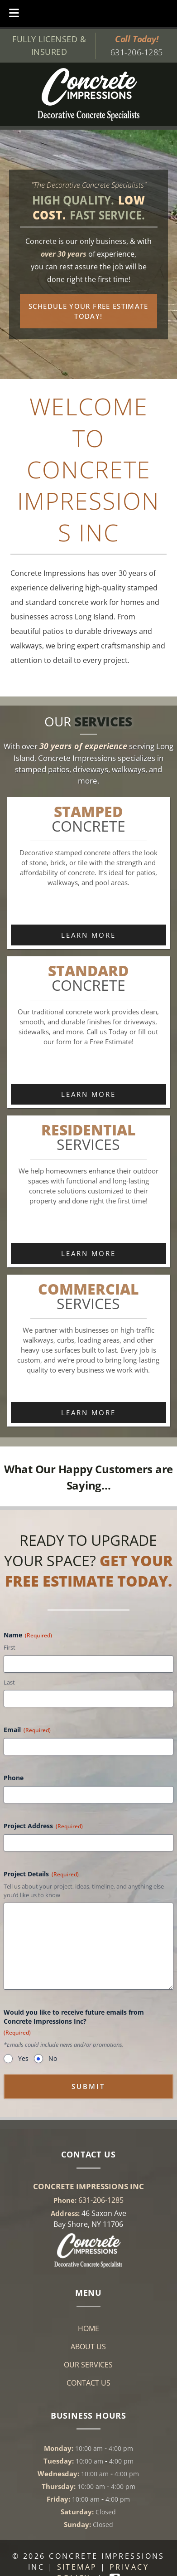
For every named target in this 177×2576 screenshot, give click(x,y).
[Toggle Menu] (14, 13)
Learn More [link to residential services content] (88, 1253)
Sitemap (77, 2567)
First (9, 1647)
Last (9, 1682)
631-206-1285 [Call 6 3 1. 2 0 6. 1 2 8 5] (101, 2200)
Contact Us (88, 2383)
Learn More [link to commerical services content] (88, 1412)
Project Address (43, 1825)
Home (88, 2328)
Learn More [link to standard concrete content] (88, 1094)
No (52, 2058)
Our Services (88, 2365)
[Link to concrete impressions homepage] (88, 2265)
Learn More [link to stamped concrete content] (88, 935)
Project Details (41, 1874)
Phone (14, 1777)
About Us (88, 2347)
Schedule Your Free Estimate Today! (88, 311)
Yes (23, 2058)
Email (27, 1729)
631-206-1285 (136, 52)
